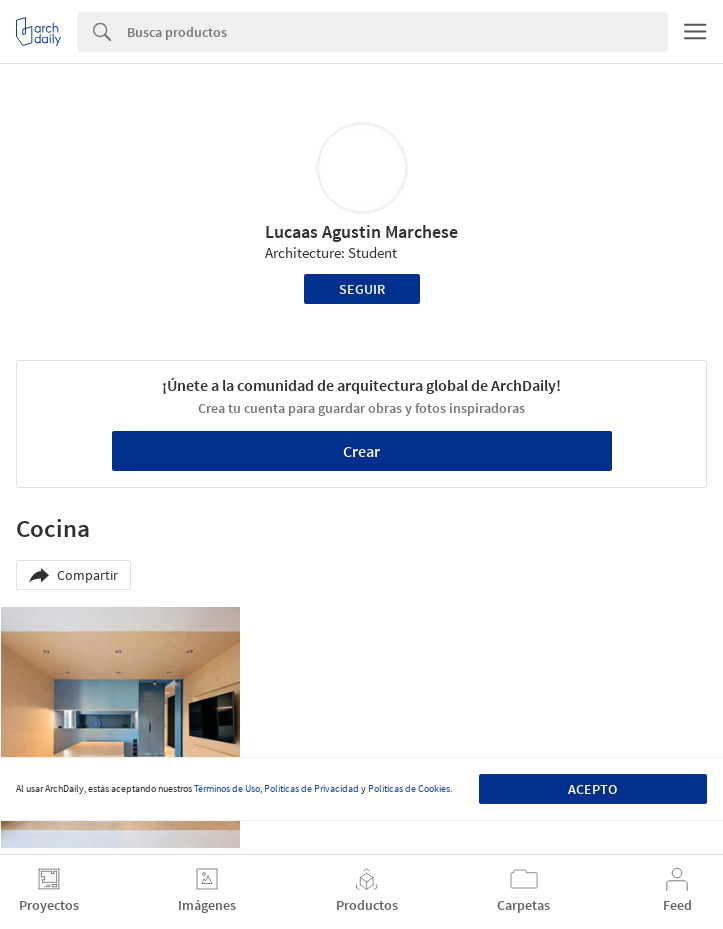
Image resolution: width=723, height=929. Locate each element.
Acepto (592, 789)
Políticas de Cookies (409, 788)
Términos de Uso (227, 788)
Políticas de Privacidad (311, 788)
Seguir (362, 289)
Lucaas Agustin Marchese (361, 231)
